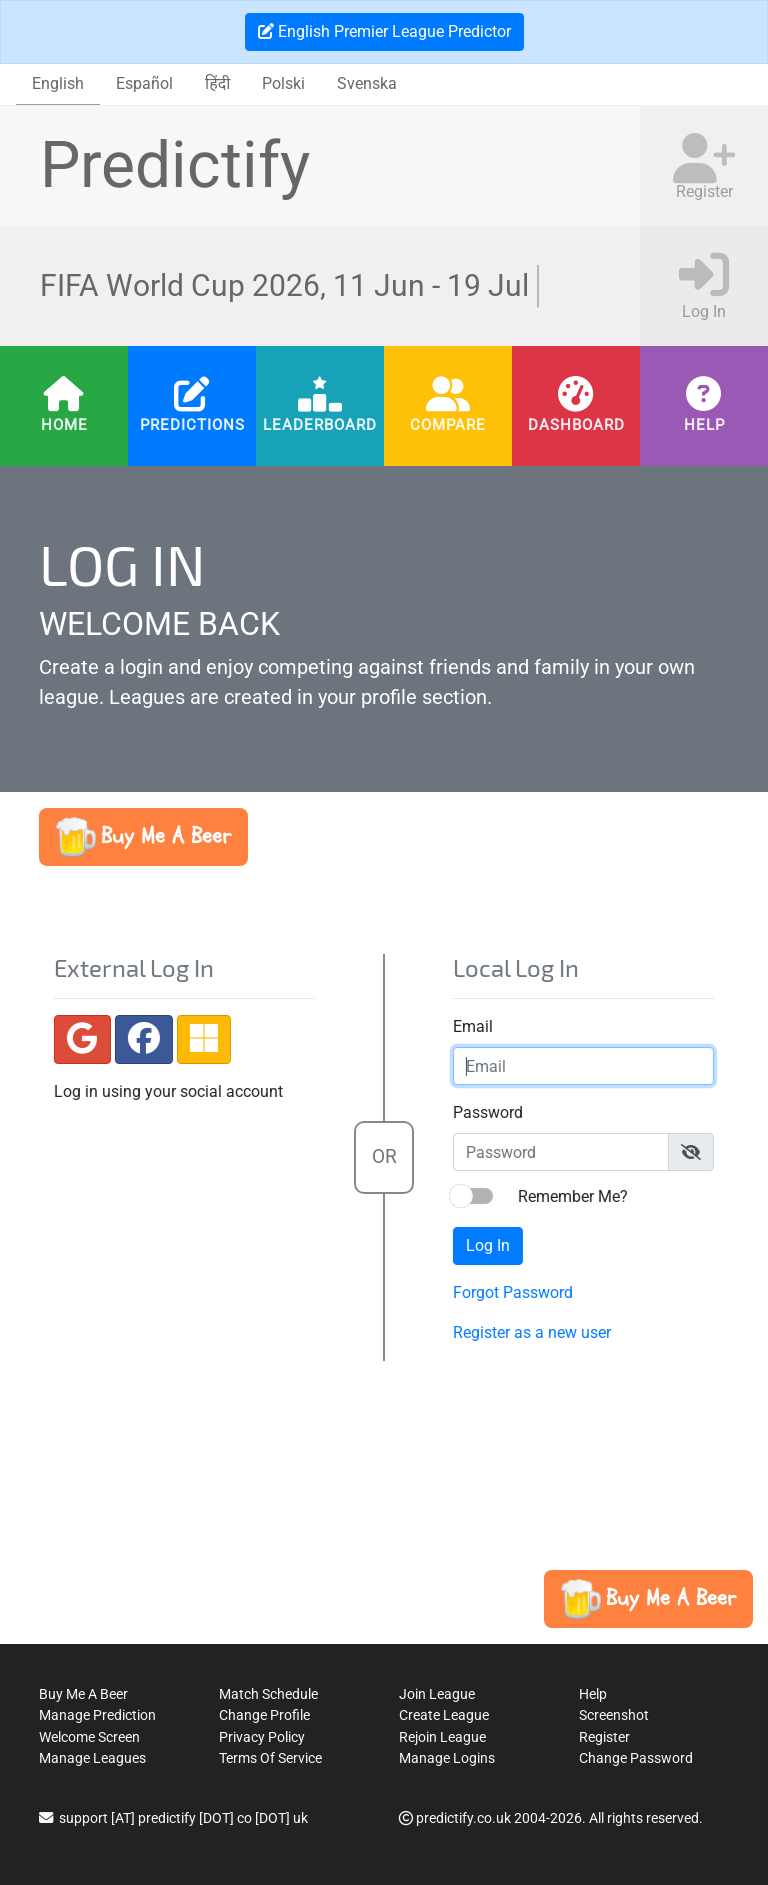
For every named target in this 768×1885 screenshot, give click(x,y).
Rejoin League (442, 1737)
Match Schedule (268, 1694)
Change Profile (264, 1715)
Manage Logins (447, 1758)
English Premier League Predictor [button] (384, 31)
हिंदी (217, 83)
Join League (437, 1694)
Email (469, 1026)
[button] (143, 837)
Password (484, 1112)
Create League (444, 1715)
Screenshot (614, 1715)
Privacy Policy (262, 1737)
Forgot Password (509, 1292)
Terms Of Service (270, 1758)
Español (144, 83)
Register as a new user (528, 1332)
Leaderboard (320, 425)
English (58, 83)
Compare (448, 425)
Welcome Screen (89, 1737)
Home (64, 425)
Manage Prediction (97, 1715)
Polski (283, 83)
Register (604, 1737)
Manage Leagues (92, 1758)
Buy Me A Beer (83, 1694)
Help (704, 425)
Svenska (367, 83)
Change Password (636, 1758)
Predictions (192, 425)
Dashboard (576, 425)
